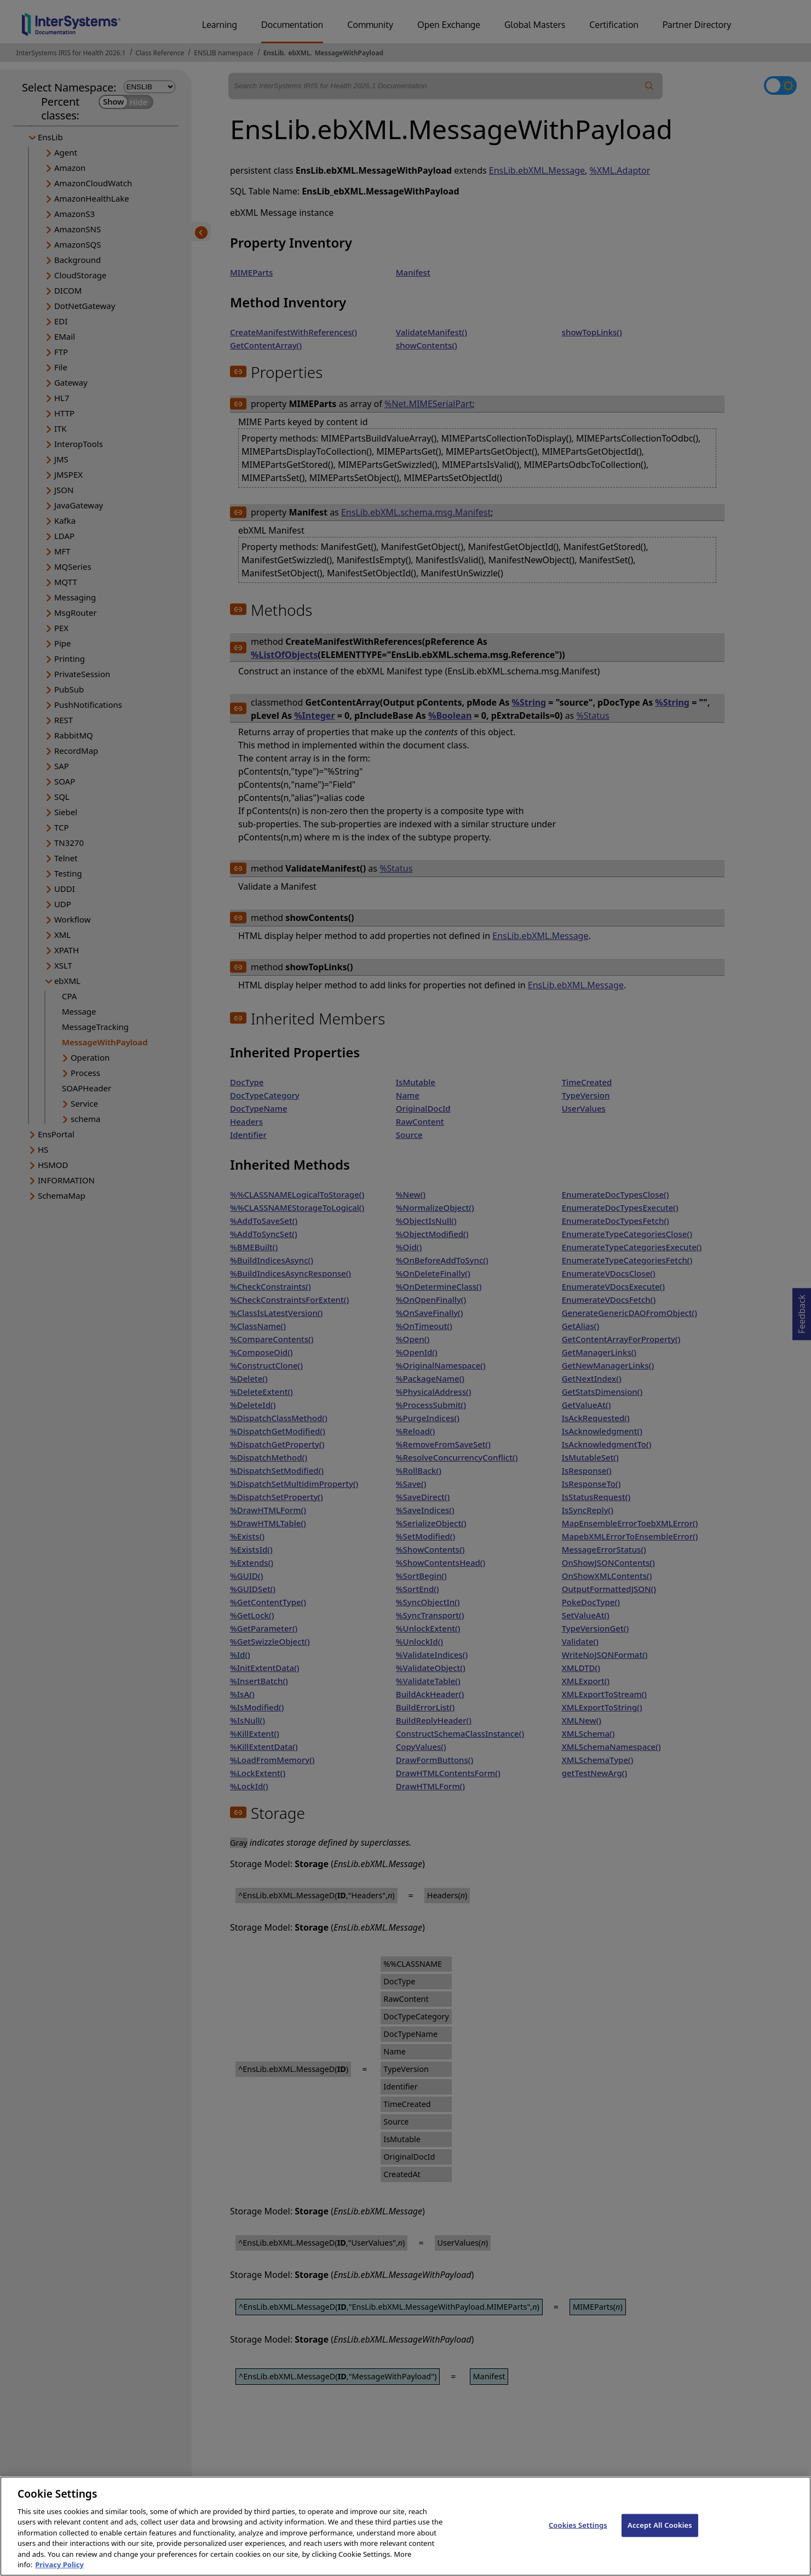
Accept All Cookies (660, 2538)
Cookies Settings (578, 2538)
